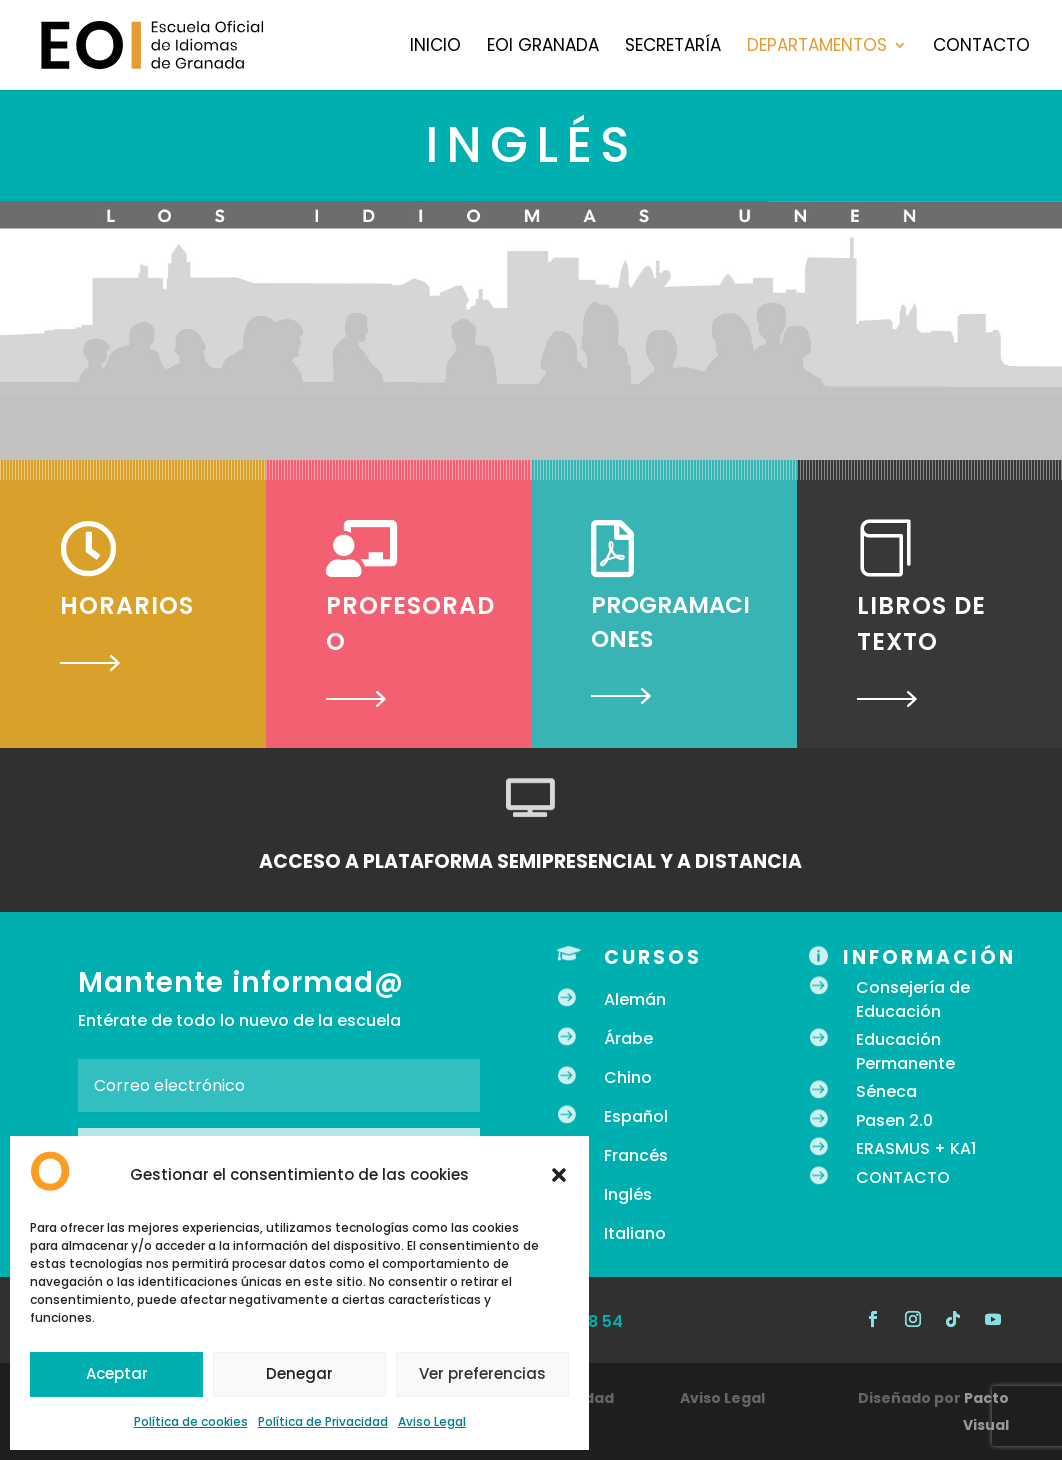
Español (636, 1116)
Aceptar (117, 1373)
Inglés (628, 1194)
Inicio (435, 47)
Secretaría (673, 47)
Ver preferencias (482, 1373)
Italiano (635, 1233)
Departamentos (817, 47)
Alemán (635, 999)
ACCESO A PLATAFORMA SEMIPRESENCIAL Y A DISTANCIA (530, 861)
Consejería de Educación (913, 999)
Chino (628, 1077)
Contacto (981, 47)
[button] (559, 1175)
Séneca (886, 1091)
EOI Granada (543, 47)
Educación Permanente (905, 1051)
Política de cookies (191, 1421)
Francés (636, 1155)
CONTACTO (903, 1177)
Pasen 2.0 (894, 1120)
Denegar (299, 1373)
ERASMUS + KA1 (916, 1148)
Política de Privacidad (323, 1421)
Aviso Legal (432, 1421)
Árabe (628, 1038)
